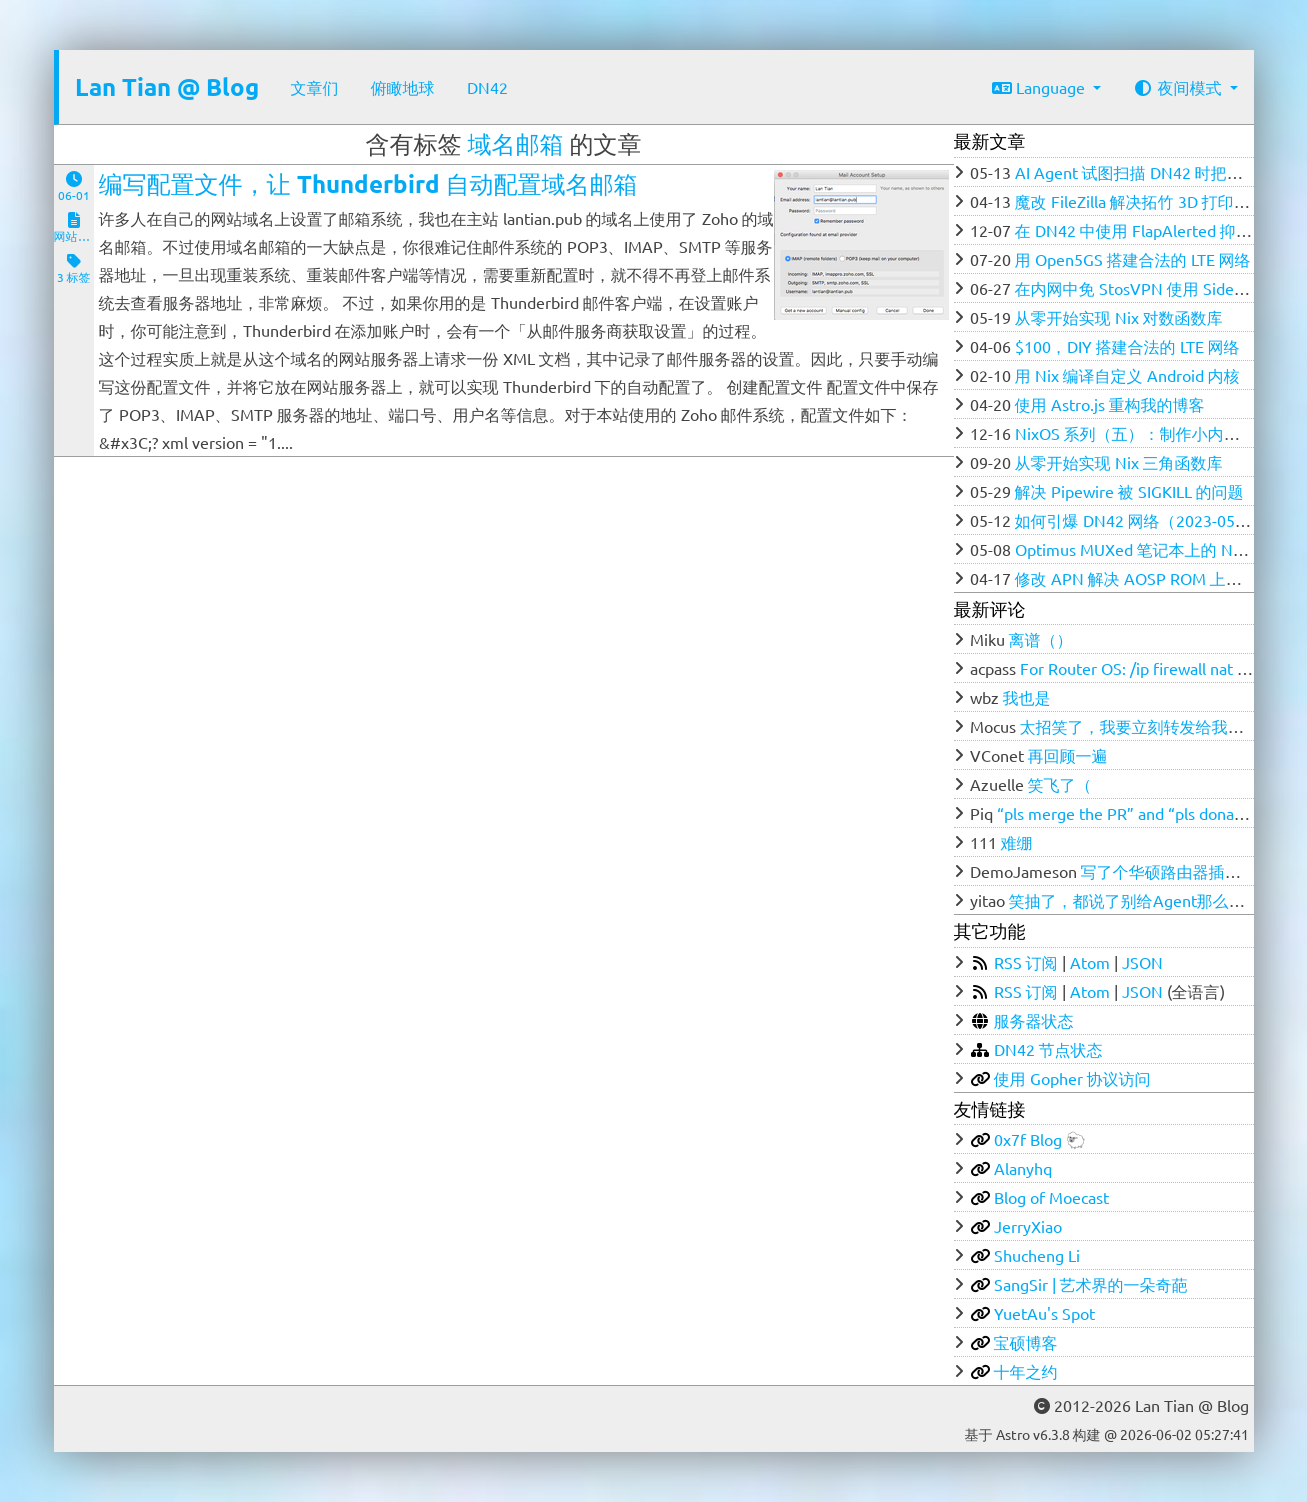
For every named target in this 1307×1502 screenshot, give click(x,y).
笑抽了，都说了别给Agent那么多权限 (1143, 900)
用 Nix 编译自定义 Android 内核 (1127, 375)
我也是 (1027, 697)
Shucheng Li (1037, 1255)
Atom (1090, 962)
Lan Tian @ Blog (167, 86)
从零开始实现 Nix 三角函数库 (1119, 462)
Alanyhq (1023, 1168)
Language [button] (1040, 87)
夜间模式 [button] (1179, 87)
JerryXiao (1028, 1226)
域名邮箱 (516, 143)
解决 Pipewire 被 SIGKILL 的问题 (1129, 491)
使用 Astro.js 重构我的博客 (1110, 404)
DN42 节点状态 (1048, 1049)
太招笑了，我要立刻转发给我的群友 (1148, 726)
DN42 (487, 87)
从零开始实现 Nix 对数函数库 (1119, 317)
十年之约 (1026, 1371)
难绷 (1017, 842)
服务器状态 (1034, 1020)
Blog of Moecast (1051, 1197)
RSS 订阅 (1026, 962)
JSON (1142, 962)
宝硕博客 (1026, 1342)
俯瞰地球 (403, 87)
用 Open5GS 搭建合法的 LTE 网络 (1133, 259)
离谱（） (1041, 639)
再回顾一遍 (1068, 755)
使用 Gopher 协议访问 (1072, 1078)
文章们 (315, 87)
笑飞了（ (1060, 784)
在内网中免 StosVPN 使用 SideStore (1144, 288)
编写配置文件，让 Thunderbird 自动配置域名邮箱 (368, 183)
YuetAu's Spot (1044, 1313)
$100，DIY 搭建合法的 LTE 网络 (1127, 346)
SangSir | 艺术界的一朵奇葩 (1091, 1284)
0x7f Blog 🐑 (1040, 1139)
